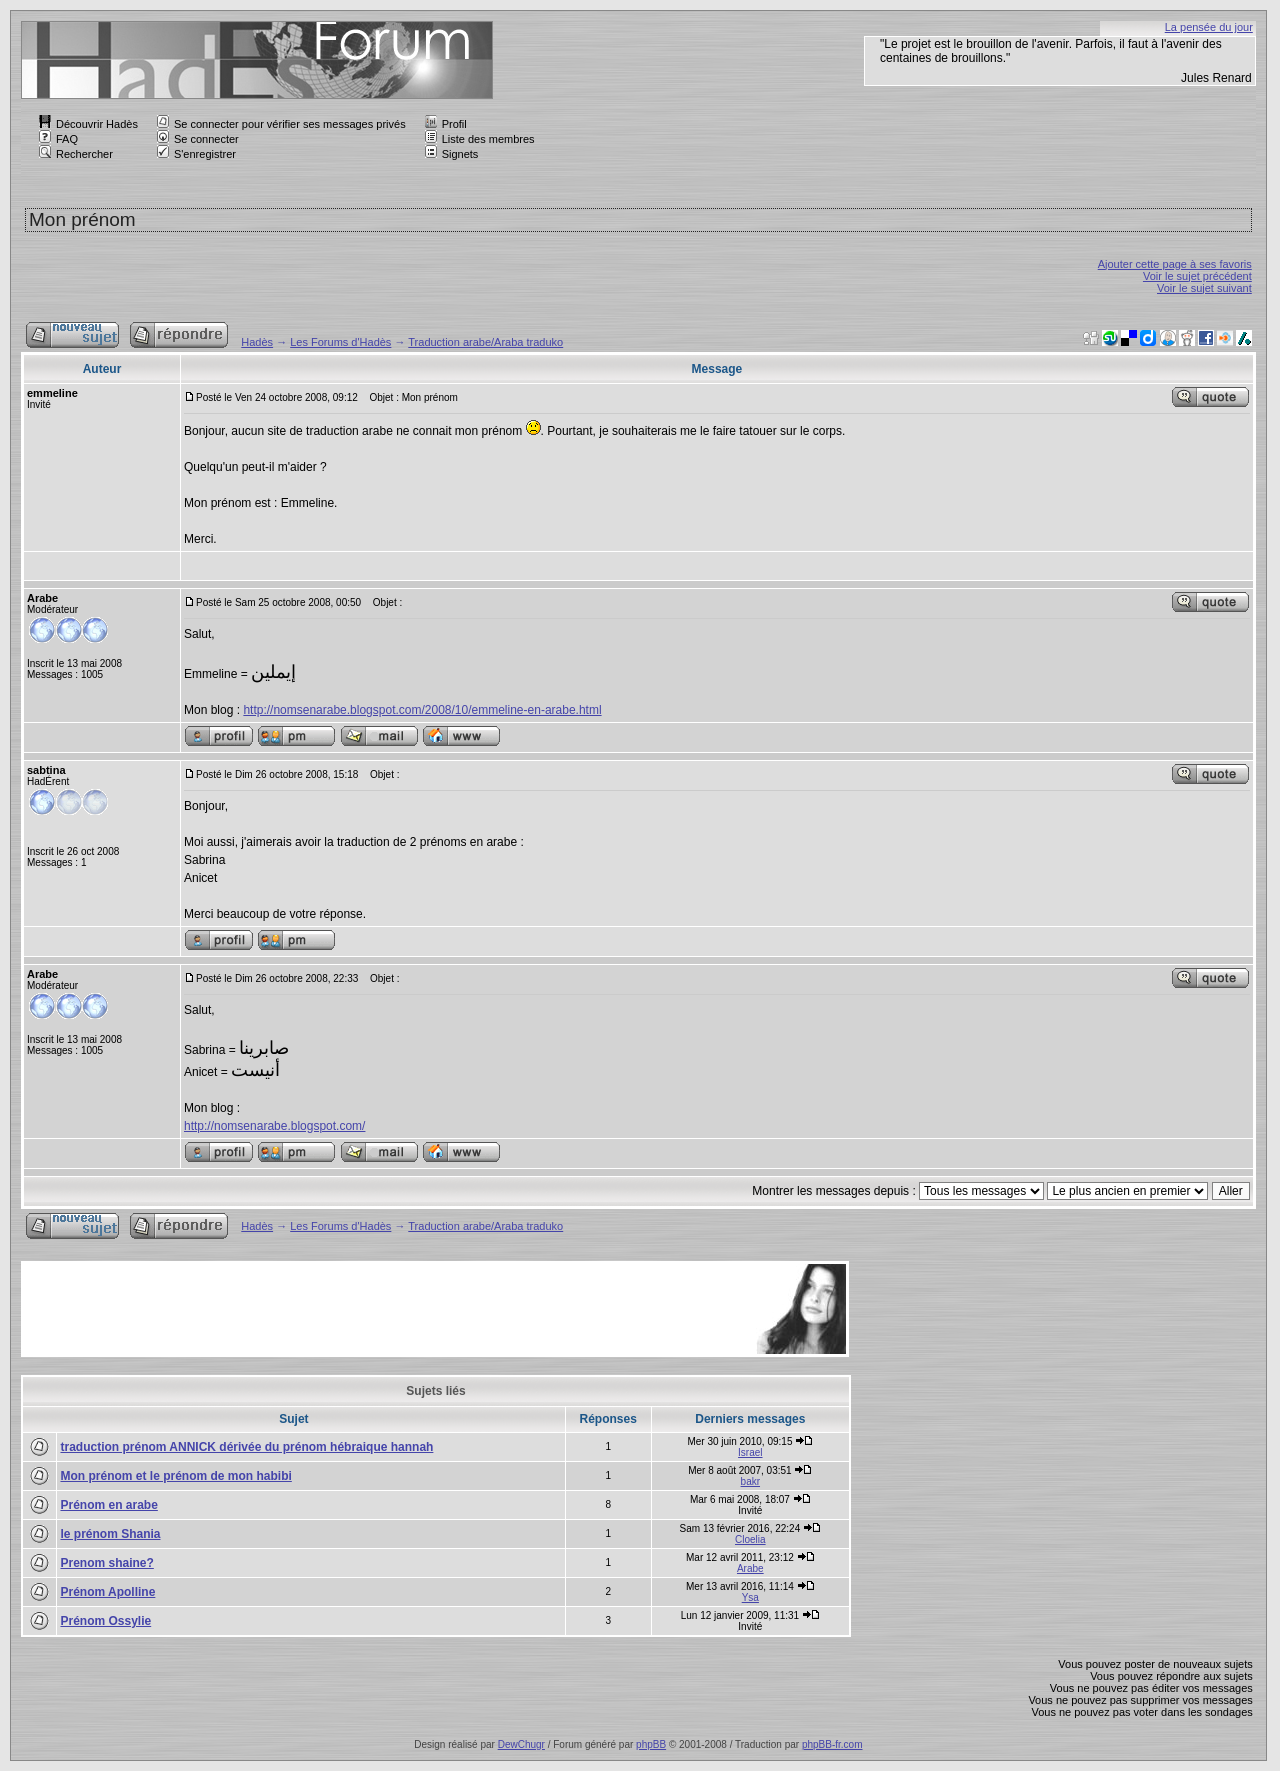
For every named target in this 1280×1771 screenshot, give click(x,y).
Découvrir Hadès (88, 124)
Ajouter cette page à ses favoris (1175, 264)
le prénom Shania (110, 1534)
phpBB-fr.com (832, 1744)
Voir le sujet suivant (1204, 288)
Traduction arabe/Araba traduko (485, 342)
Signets (452, 154)
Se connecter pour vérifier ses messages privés (281, 124)
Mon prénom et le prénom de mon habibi (175, 1476)
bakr (750, 1481)
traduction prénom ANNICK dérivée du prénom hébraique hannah (246, 1447)
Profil (446, 124)
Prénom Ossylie (105, 1621)
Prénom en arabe (108, 1505)
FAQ (58, 139)
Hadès (257, 342)
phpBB (651, 1744)
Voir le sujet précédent (1197, 276)
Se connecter (198, 139)
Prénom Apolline (107, 1592)
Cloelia (750, 1539)
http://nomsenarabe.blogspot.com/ (274, 1126)
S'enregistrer (196, 154)
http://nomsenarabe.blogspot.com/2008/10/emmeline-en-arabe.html (422, 710)
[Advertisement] (388, 1309)
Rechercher (76, 154)
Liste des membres (480, 139)
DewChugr (521, 1744)
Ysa (750, 1597)
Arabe (750, 1568)
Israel (750, 1452)
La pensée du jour (1209, 27)
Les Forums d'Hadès (340, 342)
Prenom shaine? (106, 1563)
